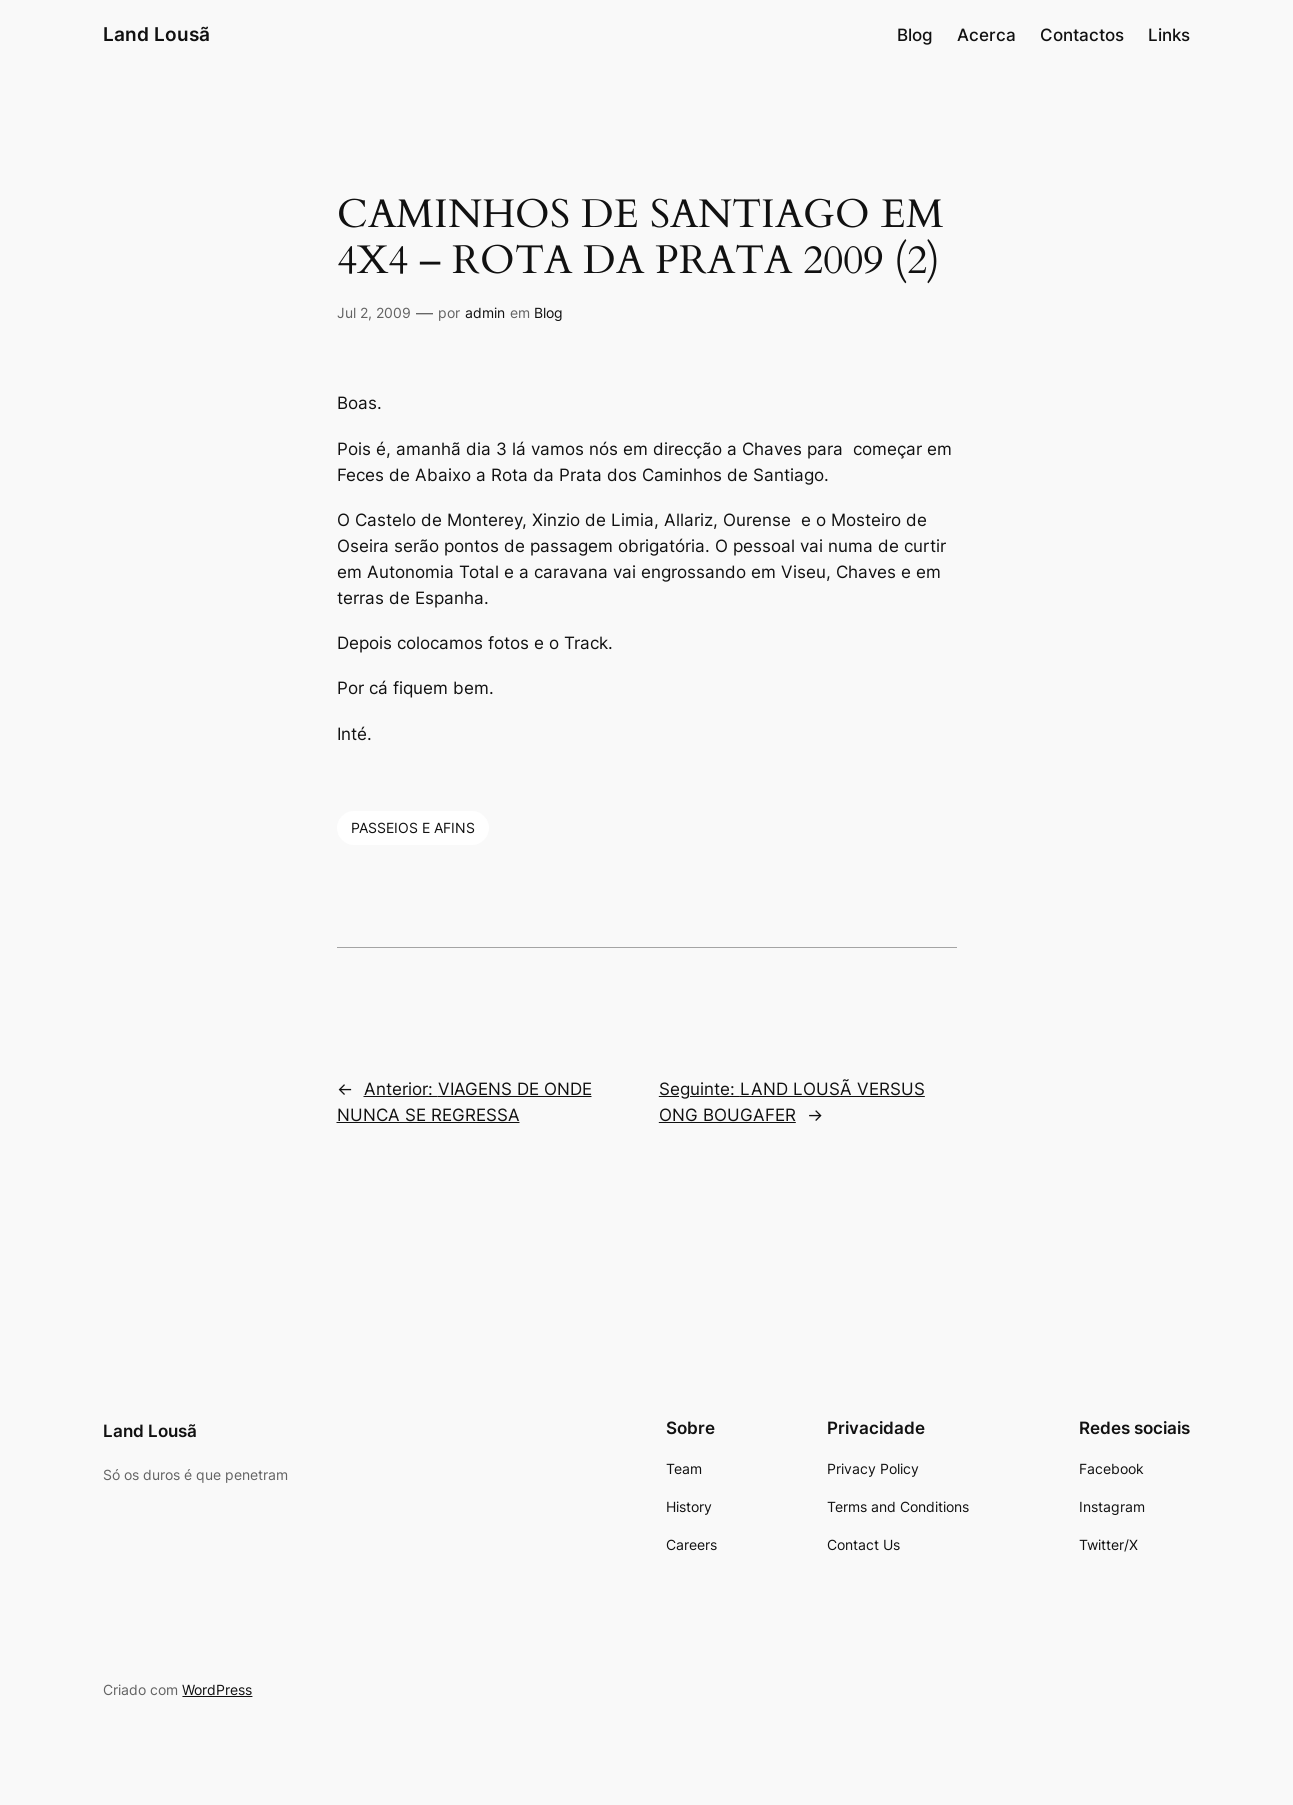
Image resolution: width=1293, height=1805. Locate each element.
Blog (548, 312)
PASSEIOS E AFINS (413, 827)
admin (485, 312)
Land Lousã (156, 34)
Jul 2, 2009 (374, 312)
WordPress (217, 1689)
